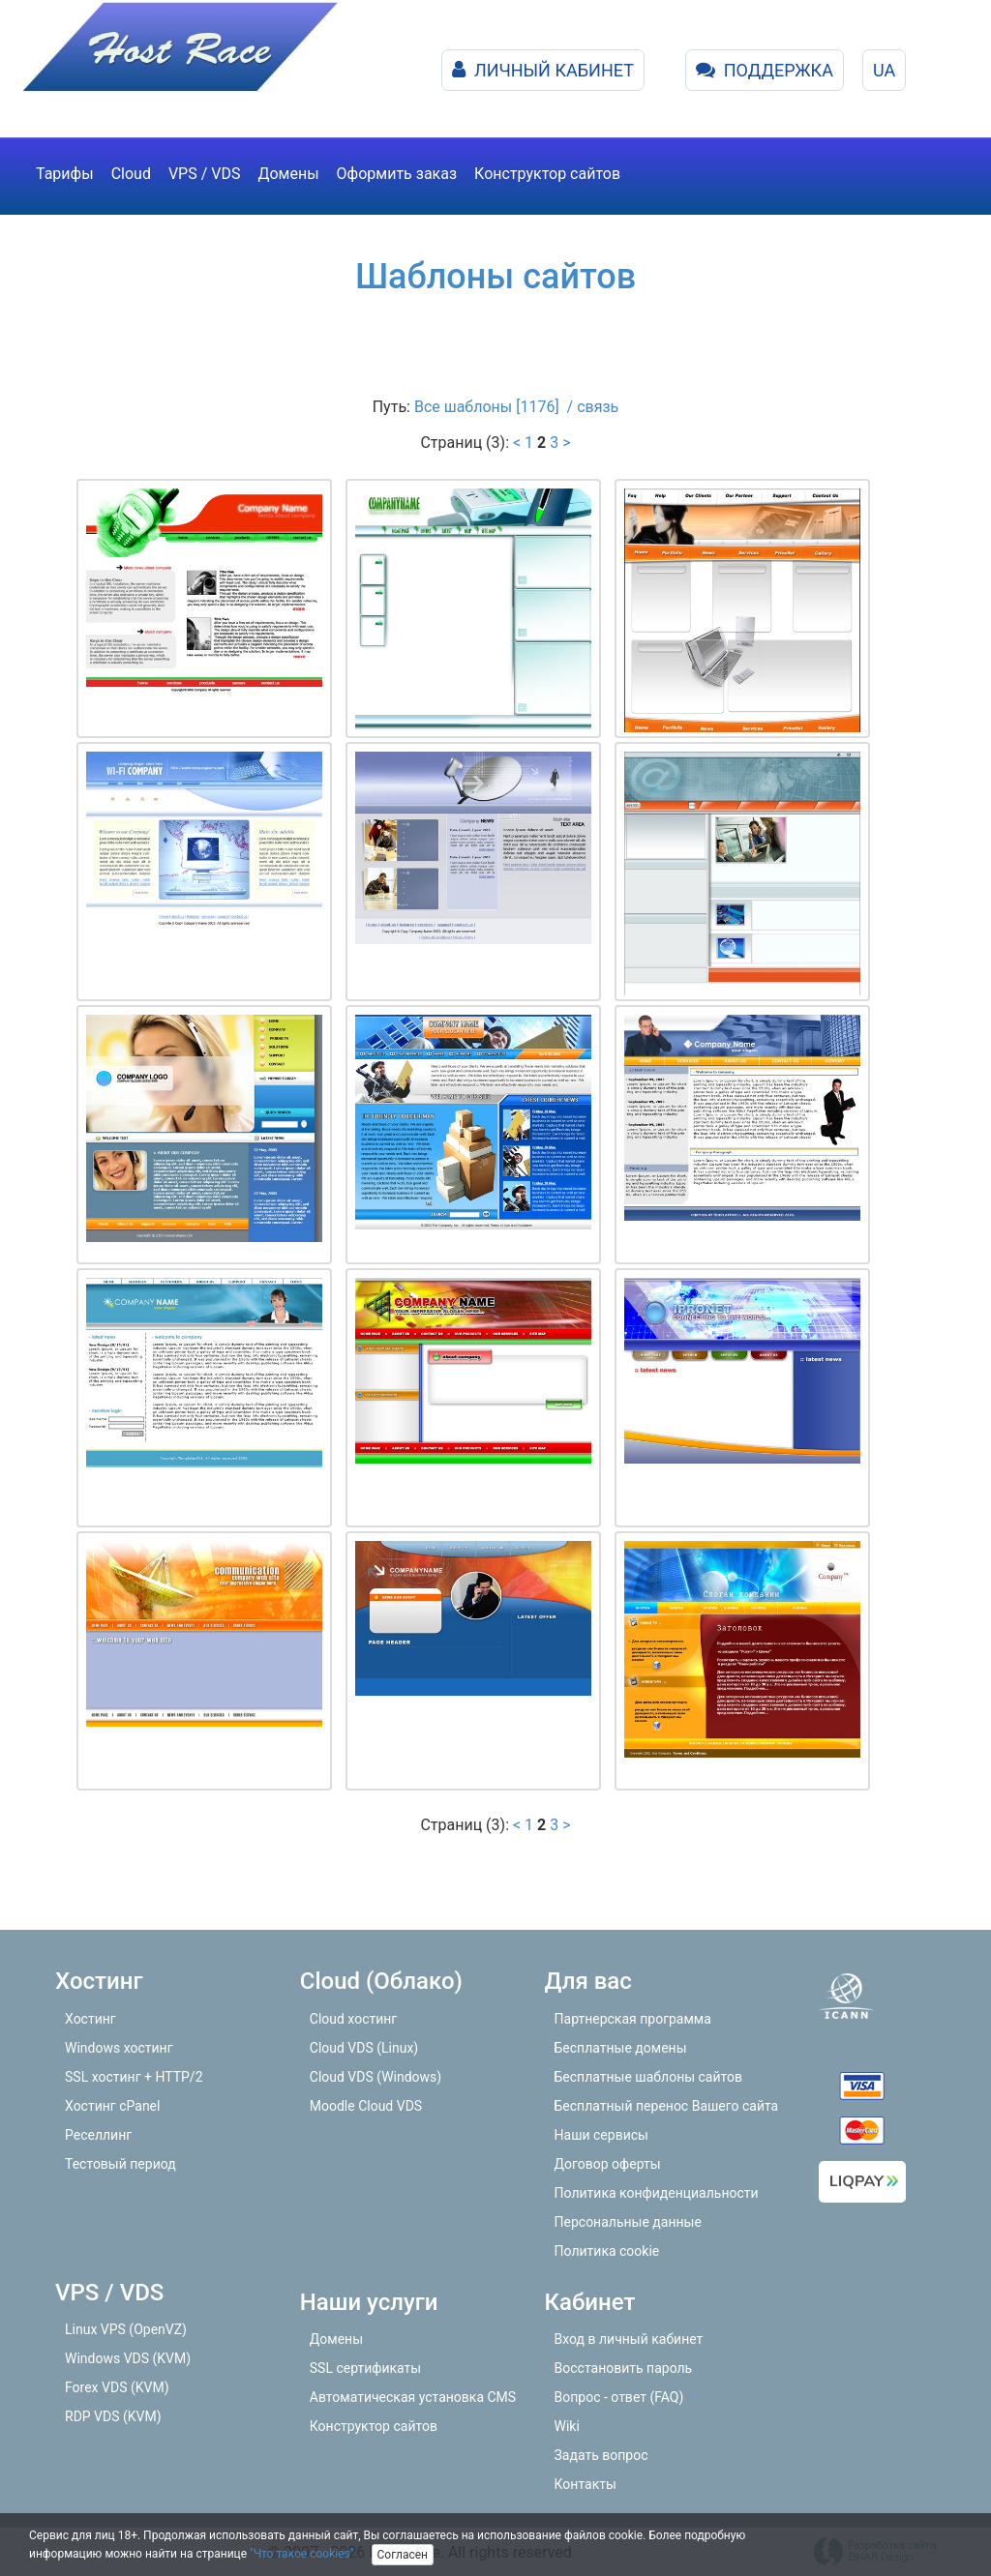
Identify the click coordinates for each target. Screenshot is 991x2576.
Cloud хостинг (353, 2019)
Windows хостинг (119, 2048)
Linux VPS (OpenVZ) (126, 2329)
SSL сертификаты (365, 2368)
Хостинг (90, 2019)
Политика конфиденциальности (657, 2193)
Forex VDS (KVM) (117, 2387)
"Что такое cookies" (302, 2554)
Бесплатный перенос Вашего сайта (667, 2106)
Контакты (585, 2484)
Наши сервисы (601, 2135)
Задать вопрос (601, 2455)
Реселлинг (98, 2135)
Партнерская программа (633, 2019)
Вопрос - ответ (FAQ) (619, 2397)
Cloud (131, 173)
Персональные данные (628, 2222)
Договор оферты (608, 2164)
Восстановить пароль (624, 2368)
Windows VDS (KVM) (128, 2358)
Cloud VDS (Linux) (364, 2048)
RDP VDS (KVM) (113, 2416)
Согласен (403, 2554)
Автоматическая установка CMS (413, 2397)
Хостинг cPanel (112, 2106)
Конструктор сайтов (547, 173)
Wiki (567, 2426)
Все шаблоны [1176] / (495, 407)
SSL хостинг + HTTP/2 (134, 2077)
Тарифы (65, 173)
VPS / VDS (204, 173)
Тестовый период (120, 2164)
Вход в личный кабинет (629, 2339)
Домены (287, 173)
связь (597, 407)
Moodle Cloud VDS (366, 2106)
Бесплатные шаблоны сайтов (648, 2077)
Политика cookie (607, 2251)
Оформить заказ (397, 173)
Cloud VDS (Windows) (375, 2077)
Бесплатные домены (621, 2048)
